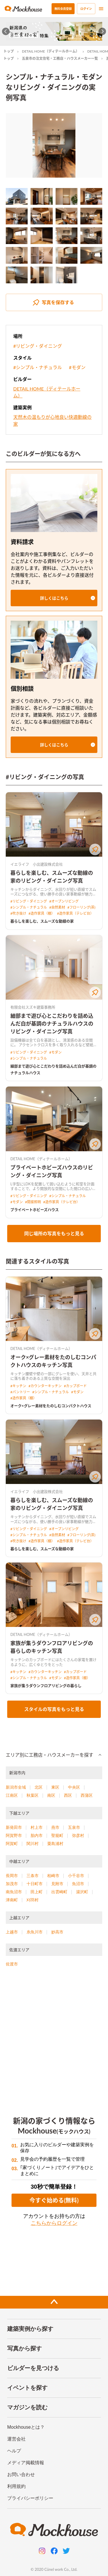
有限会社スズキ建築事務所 (32, 1007)
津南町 (12, 1900)
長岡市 (12, 1875)
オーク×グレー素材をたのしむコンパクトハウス (50, 1405)
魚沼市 (78, 1883)
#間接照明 (33, 1202)
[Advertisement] (54, 2038)
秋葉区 (32, 1795)
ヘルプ (14, 2450)
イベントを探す (27, 2388)
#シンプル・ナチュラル (37, 367)
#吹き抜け (18, 913)
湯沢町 (82, 1891)
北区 (39, 1787)
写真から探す (24, 2348)
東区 (55, 1787)
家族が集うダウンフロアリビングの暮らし (46, 1685)
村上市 (37, 1827)
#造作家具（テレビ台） (75, 913)
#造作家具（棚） (42, 913)
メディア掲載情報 (25, 2462)
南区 (51, 1795)
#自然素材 (57, 907)
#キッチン (18, 1386)
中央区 (74, 1787)
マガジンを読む (27, 2407)
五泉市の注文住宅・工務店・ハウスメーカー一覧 (60, 58)
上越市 (12, 1932)
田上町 (37, 1891)
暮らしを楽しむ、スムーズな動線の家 (42, 921)
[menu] (101, 8)
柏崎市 (53, 1875)
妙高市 (57, 1932)
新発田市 (14, 1827)
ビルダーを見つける (33, 2368)
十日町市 (34, 1883)
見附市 (57, 1883)
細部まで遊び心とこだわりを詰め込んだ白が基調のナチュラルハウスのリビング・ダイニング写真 (51, 1024)
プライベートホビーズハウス (34, 1209)
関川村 (32, 1843)
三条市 (32, 1875)
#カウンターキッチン (45, 1386)
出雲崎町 (59, 1891)
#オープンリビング (64, 901)
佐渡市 (12, 1964)
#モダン (77, 367)
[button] (54, 598)
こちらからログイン (54, 2223)
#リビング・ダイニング (37, 346)
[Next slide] (102, 31)
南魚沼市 (14, 1891)
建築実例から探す (30, 2329)
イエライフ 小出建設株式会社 (36, 864)
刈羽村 (32, 1900)
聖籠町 (57, 1835)
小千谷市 (76, 1875)
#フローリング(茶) (81, 907)
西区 (68, 1795)
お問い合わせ (21, 2474)
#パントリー (20, 1392)
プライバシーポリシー (30, 2498)
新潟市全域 (16, 1787)
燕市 (55, 1827)
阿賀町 (12, 1843)
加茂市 (12, 1883)
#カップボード (75, 1386)
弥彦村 (78, 1835)
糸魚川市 (34, 1932)
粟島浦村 (55, 1843)
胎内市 (37, 1835)
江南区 (12, 1795)
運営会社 (16, 2438)
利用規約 (16, 2486)
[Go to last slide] (6, 31)
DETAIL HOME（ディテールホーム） (50, 51)
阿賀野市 (14, 1835)
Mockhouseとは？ (26, 2427)
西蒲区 (87, 1795)
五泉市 (74, 1827)
